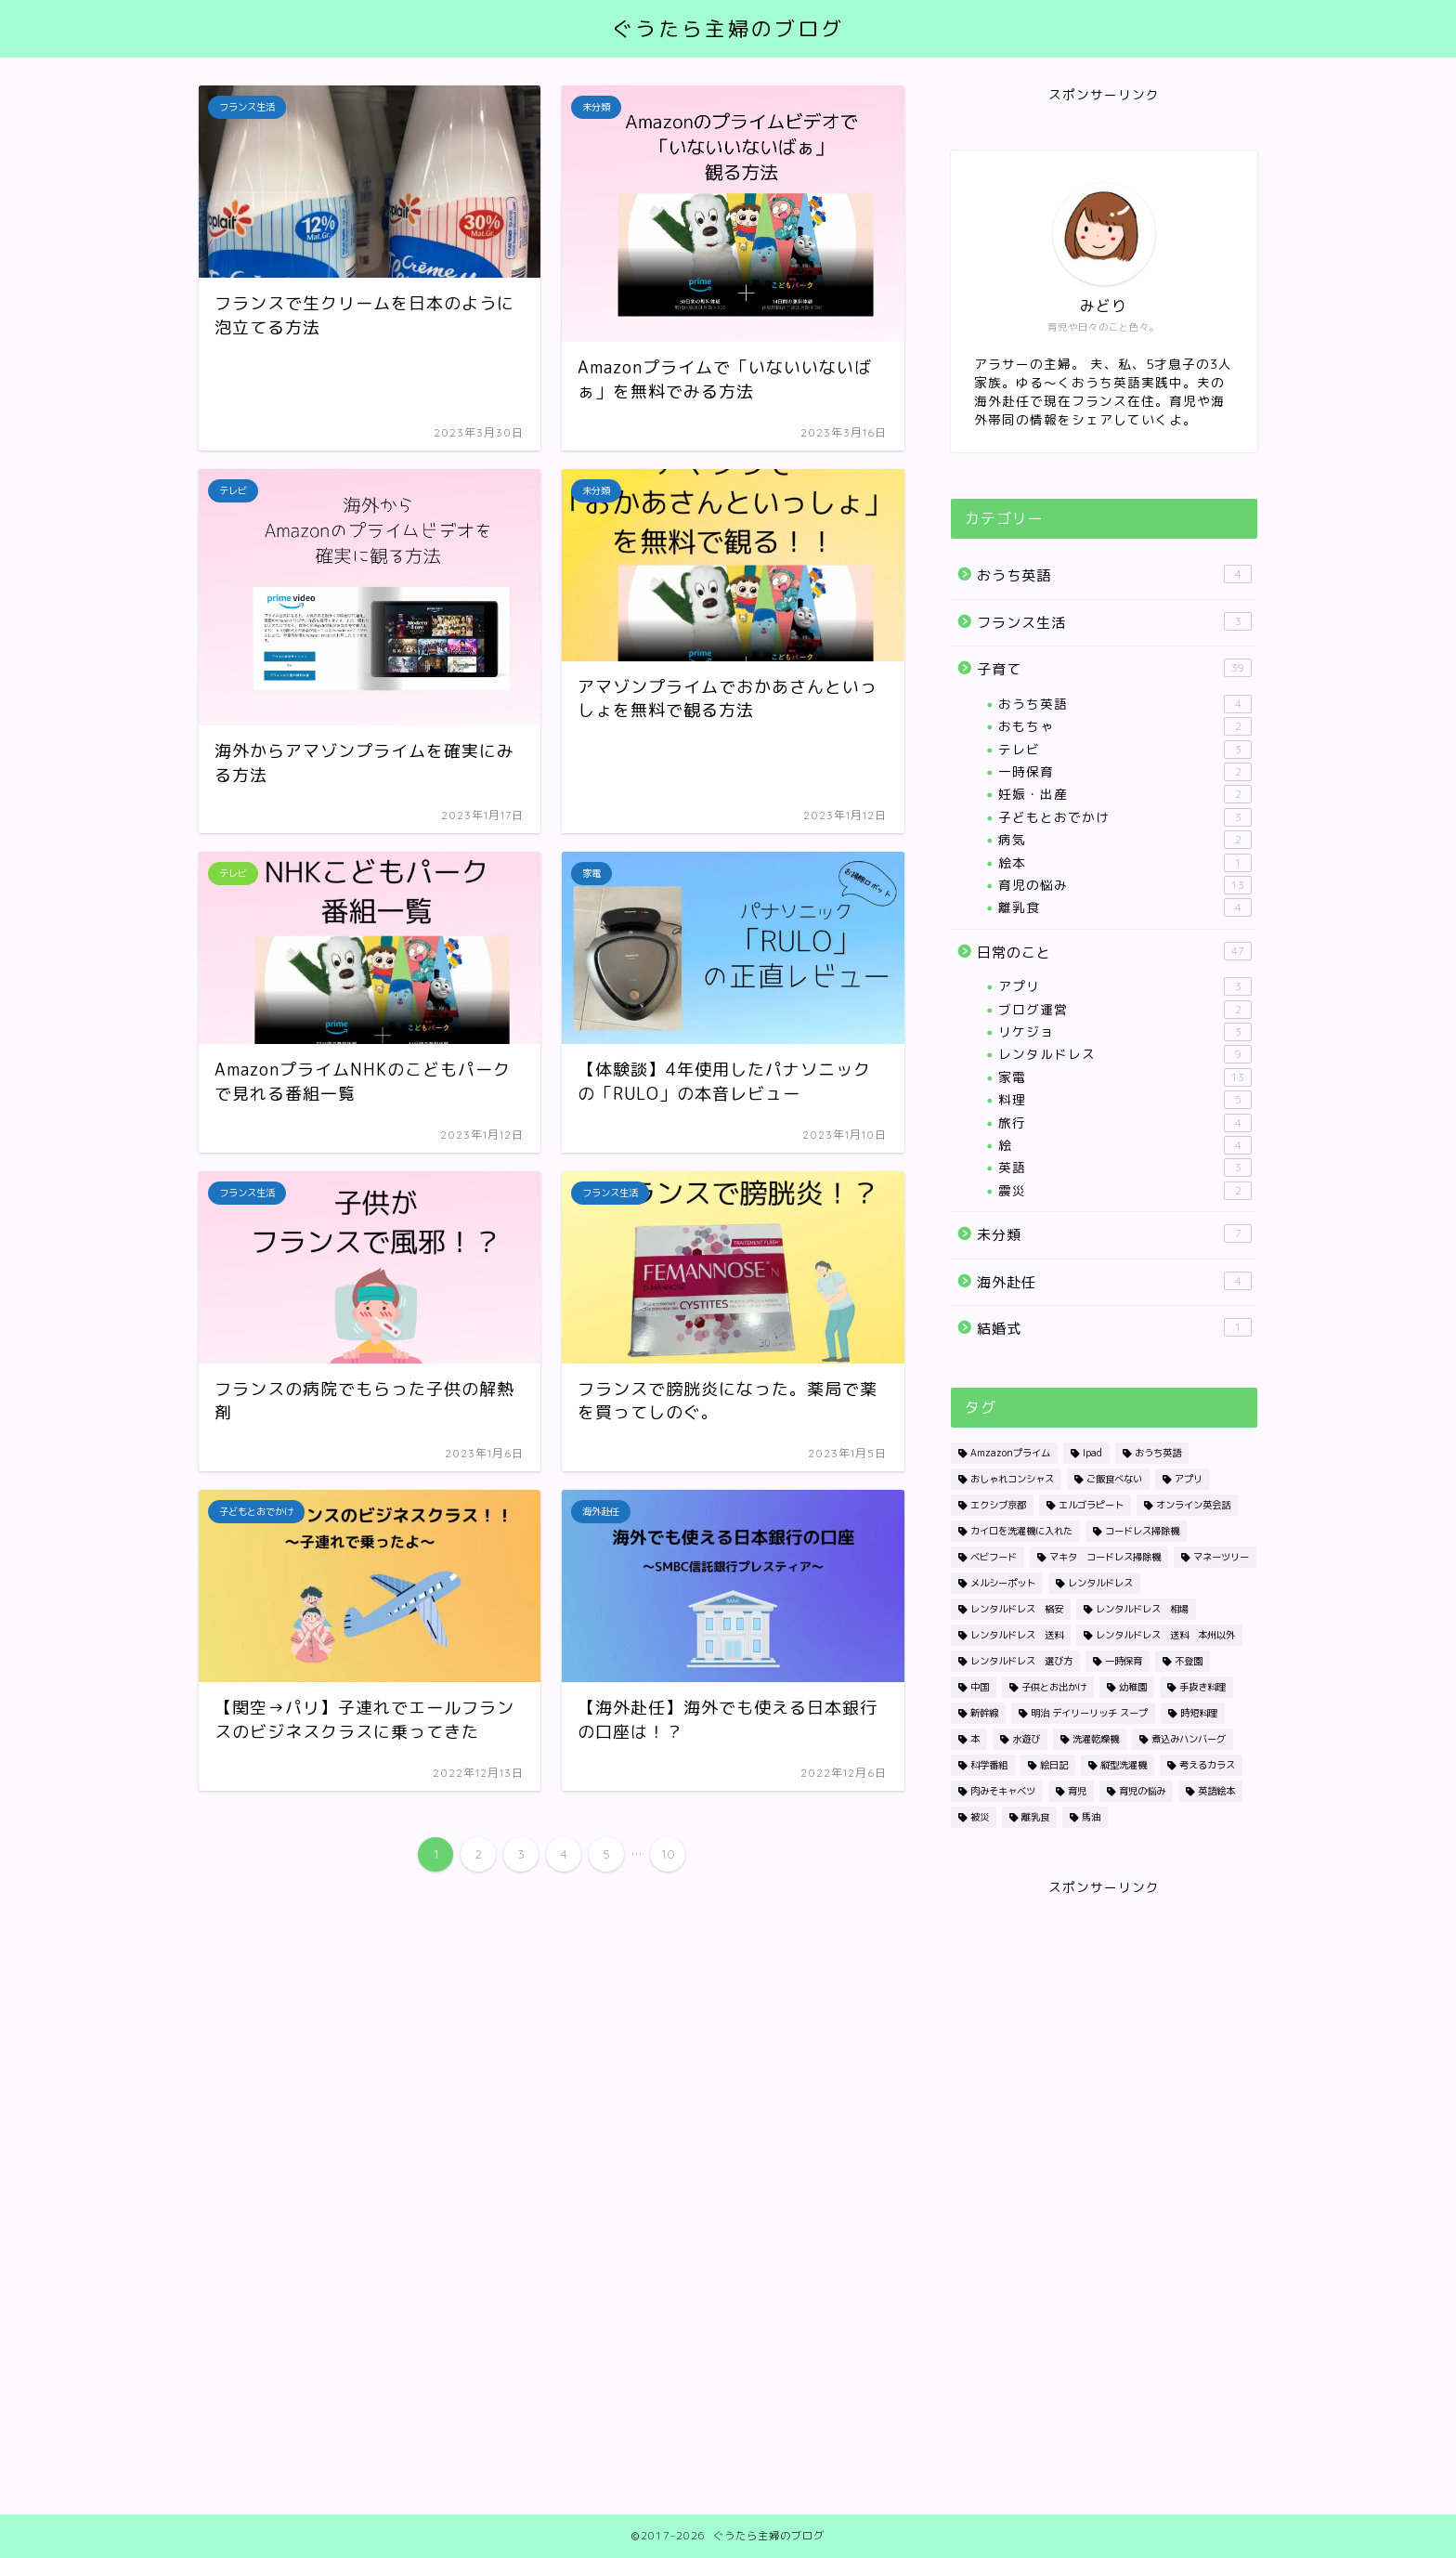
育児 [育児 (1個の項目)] (1077, 1790)
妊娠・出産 (1125, 794)
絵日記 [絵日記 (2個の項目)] (1054, 1764)
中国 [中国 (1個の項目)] (979, 1686)
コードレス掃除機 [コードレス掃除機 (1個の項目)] (1142, 1530)
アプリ (1125, 986)
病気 (1125, 839)
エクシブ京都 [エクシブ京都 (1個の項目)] (998, 1504)
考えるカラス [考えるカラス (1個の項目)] (1207, 1764)
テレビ (1125, 749)
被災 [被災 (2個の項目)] (979, 1816)
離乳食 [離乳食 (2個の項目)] (1035, 1816)
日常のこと (1114, 952)
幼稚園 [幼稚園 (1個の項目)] (1133, 1686)
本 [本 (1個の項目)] (975, 1738)
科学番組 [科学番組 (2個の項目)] (989, 1764)
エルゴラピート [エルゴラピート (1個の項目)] (1091, 1504)
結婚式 (1114, 1328)
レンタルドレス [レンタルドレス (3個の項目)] (1100, 1582)
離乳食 (1125, 907)
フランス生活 (1114, 622)
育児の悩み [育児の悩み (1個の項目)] (1142, 1790)
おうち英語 (1114, 575)
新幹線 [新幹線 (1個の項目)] (984, 1712)
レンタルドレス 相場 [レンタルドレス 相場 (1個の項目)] (1142, 1608)
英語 (1125, 1167)
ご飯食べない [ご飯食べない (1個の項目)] (1114, 1478)
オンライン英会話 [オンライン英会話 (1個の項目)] (1193, 1504)
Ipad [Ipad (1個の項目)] (1092, 1452)
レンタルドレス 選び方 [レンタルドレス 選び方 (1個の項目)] (1021, 1660)
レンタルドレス (1125, 1054)
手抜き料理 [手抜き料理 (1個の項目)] (1202, 1686)
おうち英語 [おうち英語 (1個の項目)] (1158, 1452)
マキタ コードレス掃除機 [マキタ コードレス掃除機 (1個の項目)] (1105, 1556)
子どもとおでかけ (1125, 817)
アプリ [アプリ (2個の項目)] (1188, 1478)
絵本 (1125, 863)
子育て (1114, 669)
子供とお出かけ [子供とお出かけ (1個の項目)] (1053, 1686)
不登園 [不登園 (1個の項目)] (1188, 1660)
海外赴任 (1114, 1282)
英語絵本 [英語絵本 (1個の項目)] (1216, 1790)
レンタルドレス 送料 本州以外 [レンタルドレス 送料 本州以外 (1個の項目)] (1165, 1634)
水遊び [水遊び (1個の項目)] (1026, 1738)
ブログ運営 (1125, 1009)
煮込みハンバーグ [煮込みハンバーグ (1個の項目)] (1188, 1738)
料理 (1125, 1099)
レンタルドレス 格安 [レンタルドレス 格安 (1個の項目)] (1016, 1608)
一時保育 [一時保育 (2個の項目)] (1123, 1660)
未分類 (1114, 1234)
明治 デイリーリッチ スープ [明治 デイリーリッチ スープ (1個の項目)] (1089, 1712)
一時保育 (1125, 772)
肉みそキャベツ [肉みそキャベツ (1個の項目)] (1002, 1790)
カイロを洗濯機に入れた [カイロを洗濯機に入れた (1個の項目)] (1021, 1530)
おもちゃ (1125, 726)
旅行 (1125, 1123)
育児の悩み (1125, 885)
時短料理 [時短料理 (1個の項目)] (1198, 1712)
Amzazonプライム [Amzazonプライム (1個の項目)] (1010, 1452)
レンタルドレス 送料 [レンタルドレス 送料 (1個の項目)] (1016, 1634)
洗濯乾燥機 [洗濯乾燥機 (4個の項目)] (1095, 1738)
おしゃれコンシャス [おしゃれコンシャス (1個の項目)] (1012, 1478)
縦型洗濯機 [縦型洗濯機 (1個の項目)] (1123, 1764)
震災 (1125, 1190)
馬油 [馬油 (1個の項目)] (1091, 1816)
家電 (1125, 1077)
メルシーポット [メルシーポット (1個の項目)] (1002, 1582)
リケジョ (1125, 1032)
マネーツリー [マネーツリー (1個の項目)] (1221, 1556)
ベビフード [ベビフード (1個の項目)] (993, 1556)
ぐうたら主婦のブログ (728, 28)
